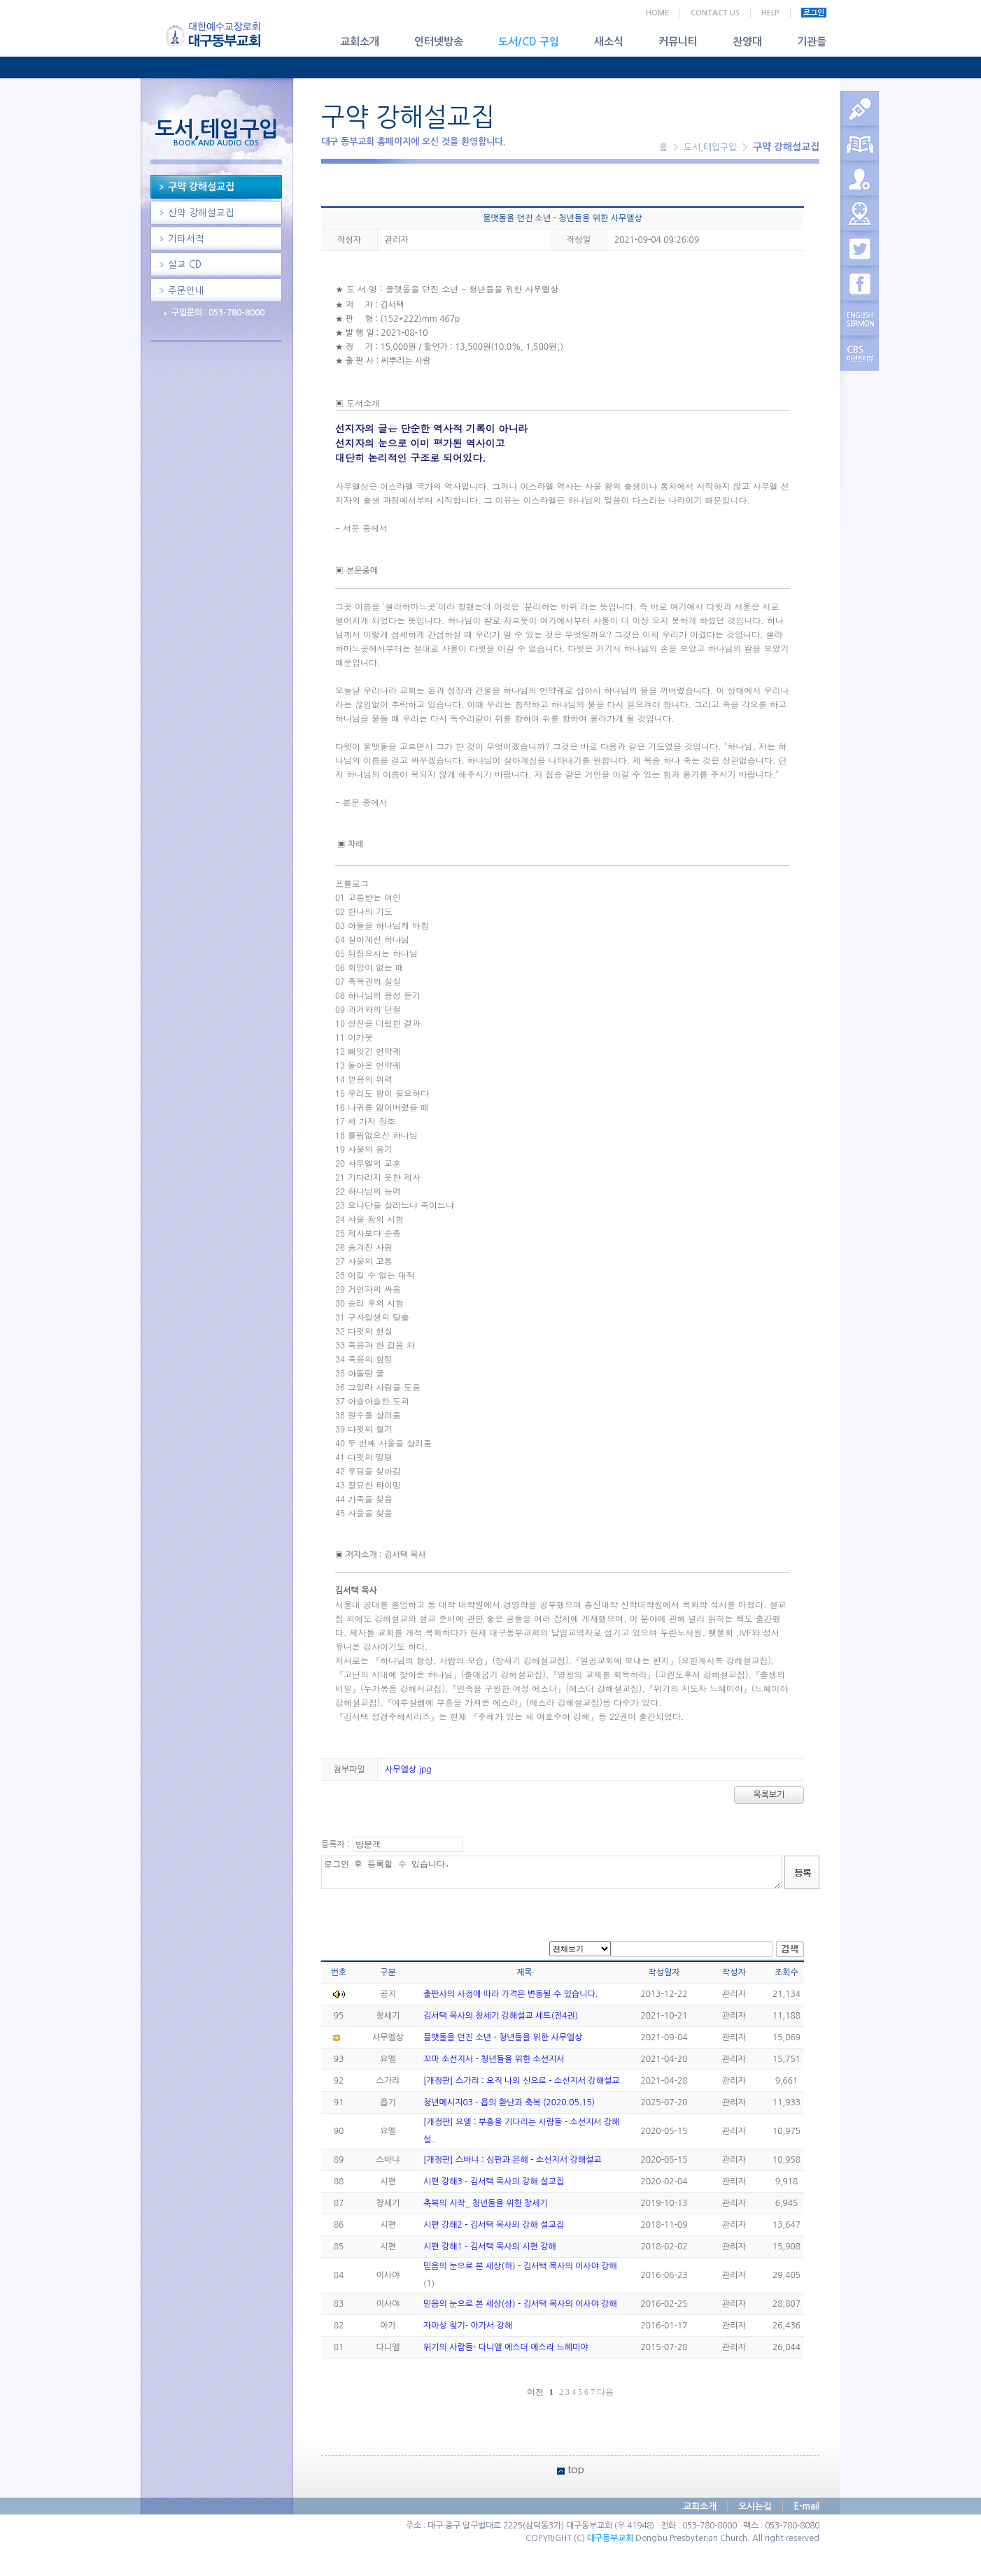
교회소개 (359, 41)
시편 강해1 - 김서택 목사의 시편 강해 (489, 2246)
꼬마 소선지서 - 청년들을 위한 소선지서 (494, 2059)
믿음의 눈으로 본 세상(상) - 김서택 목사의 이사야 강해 (520, 2304)
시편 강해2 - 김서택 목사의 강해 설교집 (493, 2225)
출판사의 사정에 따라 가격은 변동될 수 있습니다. (510, 1994)
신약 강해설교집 (201, 213)
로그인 (813, 13)
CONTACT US (715, 13)
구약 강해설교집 (201, 187)
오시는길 (755, 2506)
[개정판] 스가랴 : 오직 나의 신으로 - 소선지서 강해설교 (521, 2081)
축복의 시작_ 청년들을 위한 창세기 (485, 2203)
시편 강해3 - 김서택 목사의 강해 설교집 (493, 2181)
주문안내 (186, 290)
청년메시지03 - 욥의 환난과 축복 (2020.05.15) (509, 2102)
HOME (657, 13)
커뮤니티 (678, 41)
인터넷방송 (438, 41)
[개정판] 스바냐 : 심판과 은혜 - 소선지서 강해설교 (512, 2160)
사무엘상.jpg (408, 1769)
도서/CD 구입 (528, 41)
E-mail (806, 2506)
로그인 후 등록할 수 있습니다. (551, 1872)
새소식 (608, 41)
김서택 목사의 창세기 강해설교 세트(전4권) (500, 2016)
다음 (605, 2392)
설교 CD (185, 264)
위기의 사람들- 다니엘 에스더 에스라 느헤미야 (505, 2347)
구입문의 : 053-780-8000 (217, 312)
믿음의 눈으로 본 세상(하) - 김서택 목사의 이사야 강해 (520, 2266)
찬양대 (747, 41)
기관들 (811, 41)
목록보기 (768, 1795)
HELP (770, 13)
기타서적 (186, 238)
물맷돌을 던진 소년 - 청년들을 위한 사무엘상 (503, 2037)
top (575, 2469)
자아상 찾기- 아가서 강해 (467, 2325)
